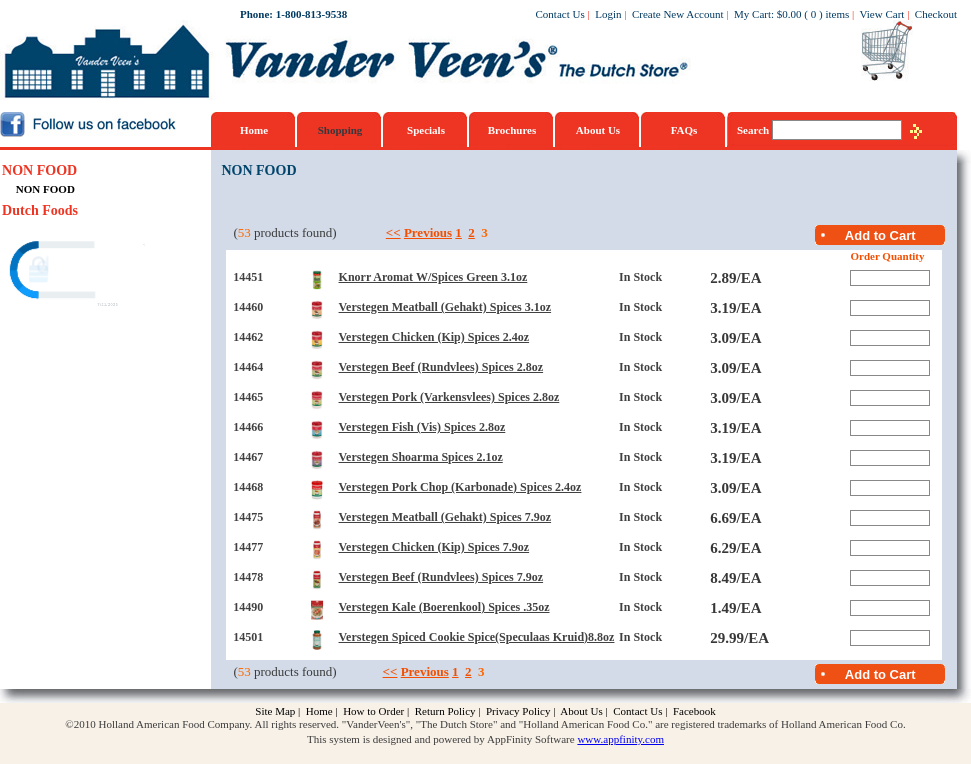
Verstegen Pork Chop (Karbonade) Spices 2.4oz (460, 487)
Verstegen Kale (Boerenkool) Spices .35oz (444, 607)
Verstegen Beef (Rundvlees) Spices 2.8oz (441, 367)
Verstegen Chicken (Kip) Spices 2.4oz (434, 337)
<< (393, 232)
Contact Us (560, 14)
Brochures (512, 130)
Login (608, 14)
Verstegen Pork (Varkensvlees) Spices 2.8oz (449, 397)
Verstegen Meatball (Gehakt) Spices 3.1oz (445, 307)
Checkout (936, 14)
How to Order (373, 711)
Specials (426, 130)
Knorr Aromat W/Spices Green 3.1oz (433, 277)
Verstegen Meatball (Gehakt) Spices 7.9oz (445, 517)
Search (754, 130)
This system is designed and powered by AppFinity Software (441, 739)
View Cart (882, 14)
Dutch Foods (40, 210)
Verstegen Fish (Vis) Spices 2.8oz (422, 427)
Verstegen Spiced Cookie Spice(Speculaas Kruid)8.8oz (477, 637)
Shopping (340, 130)
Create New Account (678, 14)
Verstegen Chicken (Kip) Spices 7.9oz (434, 547)
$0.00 (789, 14)
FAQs (684, 130)
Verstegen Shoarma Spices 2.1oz (421, 457)
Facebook (694, 711)
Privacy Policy (518, 711)
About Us (598, 130)
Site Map (275, 711)
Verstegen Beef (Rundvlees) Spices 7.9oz (441, 577)
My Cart (752, 14)
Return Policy (445, 711)
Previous (428, 232)
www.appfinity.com (620, 739)
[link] (79, 272)
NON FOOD (39, 170)
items (837, 14)
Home (254, 130)
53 (244, 232)
